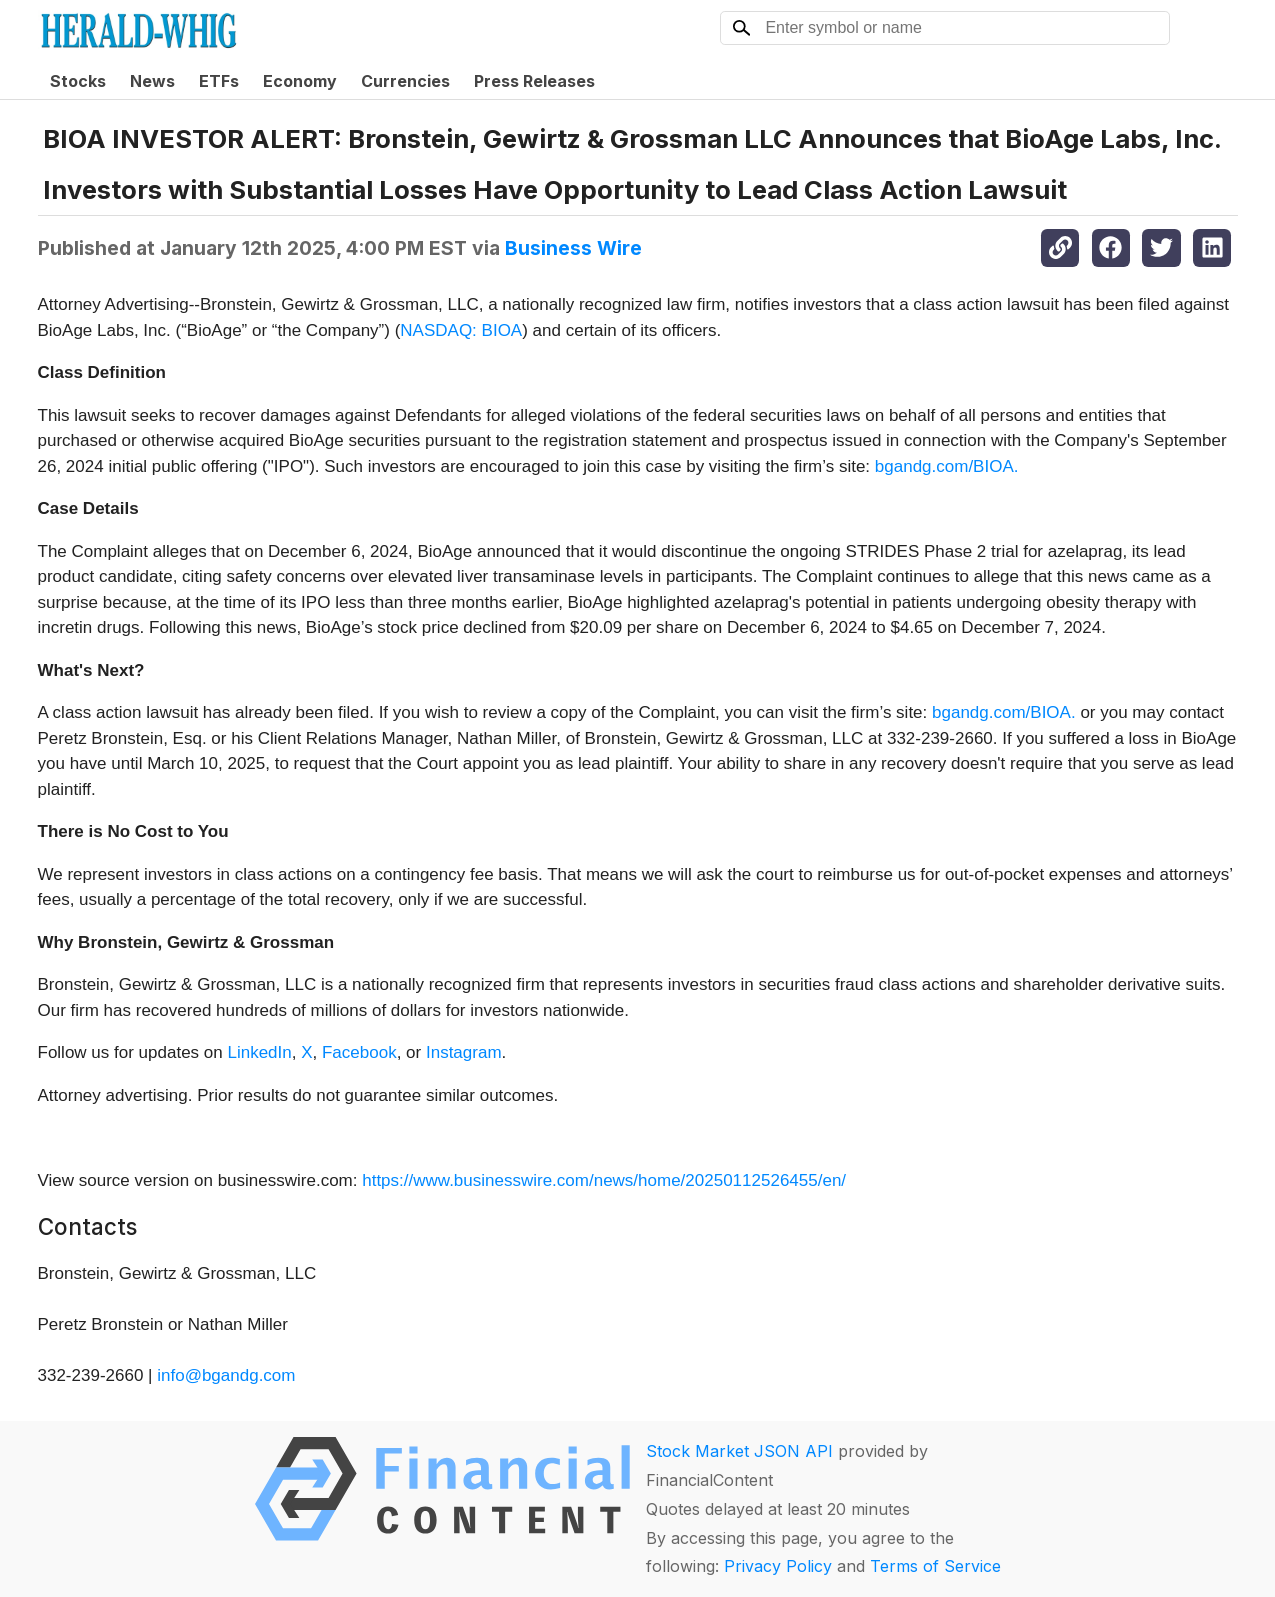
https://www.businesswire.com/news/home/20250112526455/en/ (604, 1180)
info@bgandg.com (226, 1375)
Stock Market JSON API (739, 1451)
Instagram (464, 1052)
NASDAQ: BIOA (461, 330)
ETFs (219, 81)
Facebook (359, 1052)
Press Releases (534, 81)
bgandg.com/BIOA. (947, 466)
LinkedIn (259, 1052)
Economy (300, 81)
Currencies (405, 81)
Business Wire (573, 248)
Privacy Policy (778, 1566)
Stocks (78, 81)
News (152, 81)
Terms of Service (935, 1566)
